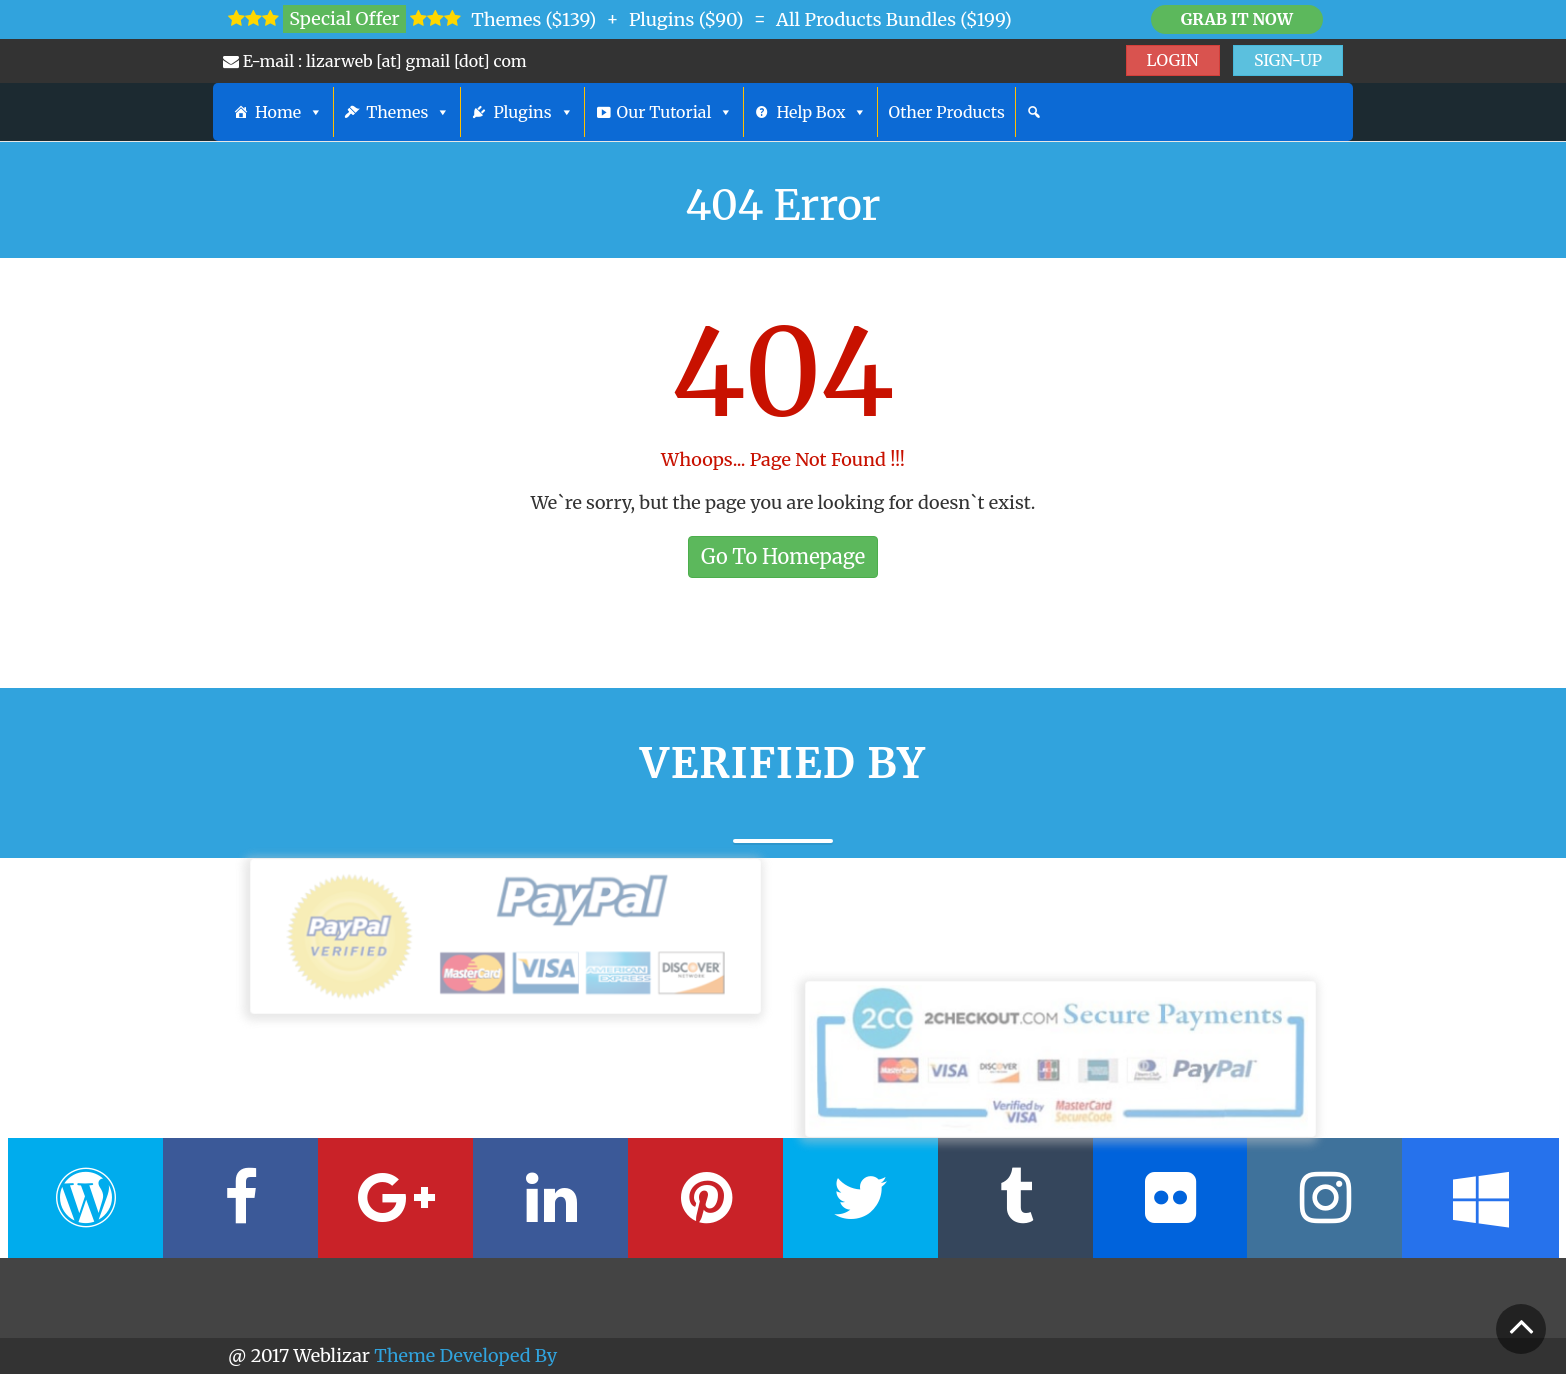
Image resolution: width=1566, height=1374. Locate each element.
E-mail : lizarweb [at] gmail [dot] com (375, 61)
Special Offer (344, 18)
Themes (408, 112)
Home (289, 112)
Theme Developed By (465, 1355)
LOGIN (1173, 60)
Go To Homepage (783, 556)
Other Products (946, 112)
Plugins (533, 112)
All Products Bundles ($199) (894, 19)
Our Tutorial (675, 112)
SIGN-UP (1288, 60)
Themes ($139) (533, 19)
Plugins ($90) (686, 19)
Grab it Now (1237, 19)
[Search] (1034, 112)
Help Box (821, 112)
